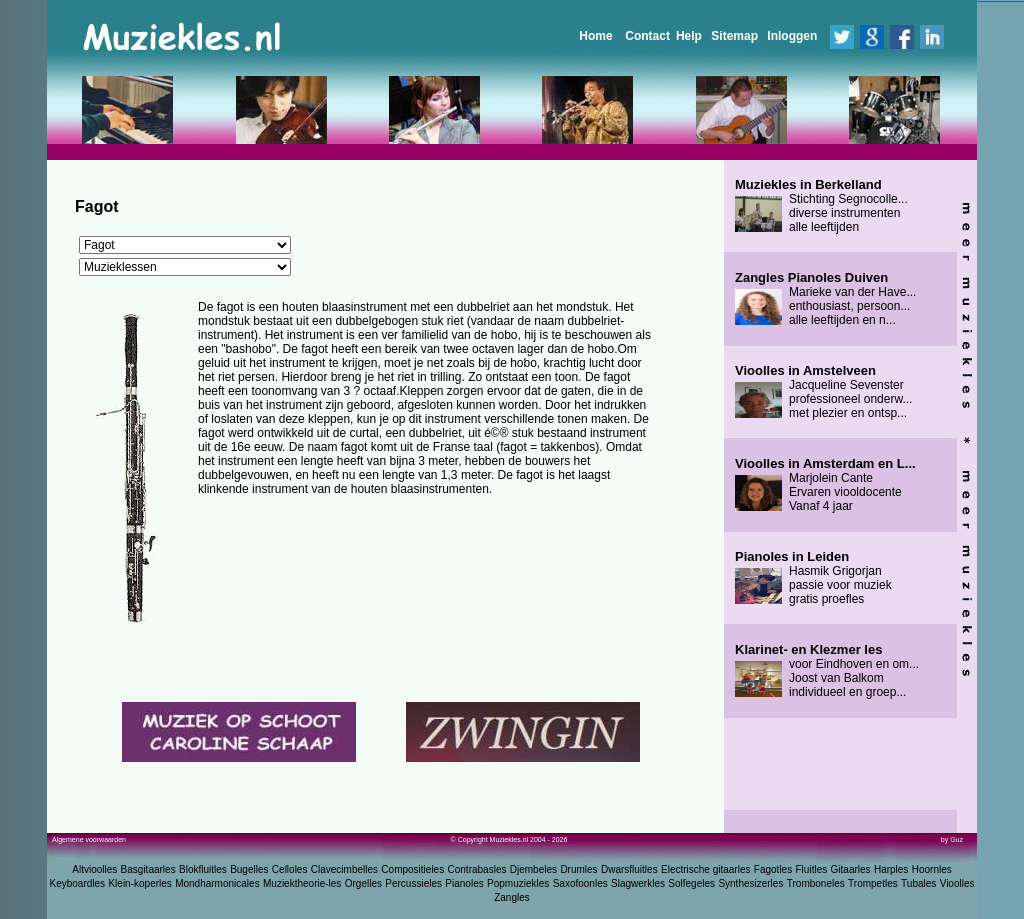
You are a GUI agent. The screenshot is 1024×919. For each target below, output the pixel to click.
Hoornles (932, 869)
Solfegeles (691, 883)
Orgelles (363, 883)
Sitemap (734, 36)
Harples (891, 869)
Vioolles (957, 883)
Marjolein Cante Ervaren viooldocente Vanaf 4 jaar (825, 485)
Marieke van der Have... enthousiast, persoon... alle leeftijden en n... (825, 299)
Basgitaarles (148, 869)
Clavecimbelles (344, 869)
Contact (647, 36)
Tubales (918, 883)
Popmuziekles (518, 883)
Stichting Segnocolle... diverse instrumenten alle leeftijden (821, 206)
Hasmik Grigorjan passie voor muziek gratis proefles (813, 578)
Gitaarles (851, 869)
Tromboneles (816, 883)
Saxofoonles (580, 883)
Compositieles (412, 869)
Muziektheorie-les (302, 883)
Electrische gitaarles (705, 869)
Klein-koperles (139, 883)
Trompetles (873, 883)
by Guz (952, 839)
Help (689, 36)
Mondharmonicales (217, 883)
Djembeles (533, 869)
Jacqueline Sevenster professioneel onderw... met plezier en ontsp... (823, 392)
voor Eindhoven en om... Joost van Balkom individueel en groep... (827, 671)
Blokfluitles (203, 869)
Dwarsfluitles (629, 869)
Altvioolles (94, 869)
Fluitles (812, 869)
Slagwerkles (638, 883)
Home (595, 36)
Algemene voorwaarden (89, 839)
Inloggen (792, 36)
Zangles (512, 897)
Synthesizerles (750, 883)
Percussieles (413, 883)
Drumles (578, 869)
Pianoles (464, 883)
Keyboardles (78, 883)
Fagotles (773, 869)
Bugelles (249, 869)
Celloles (290, 869)
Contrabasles (477, 869)
